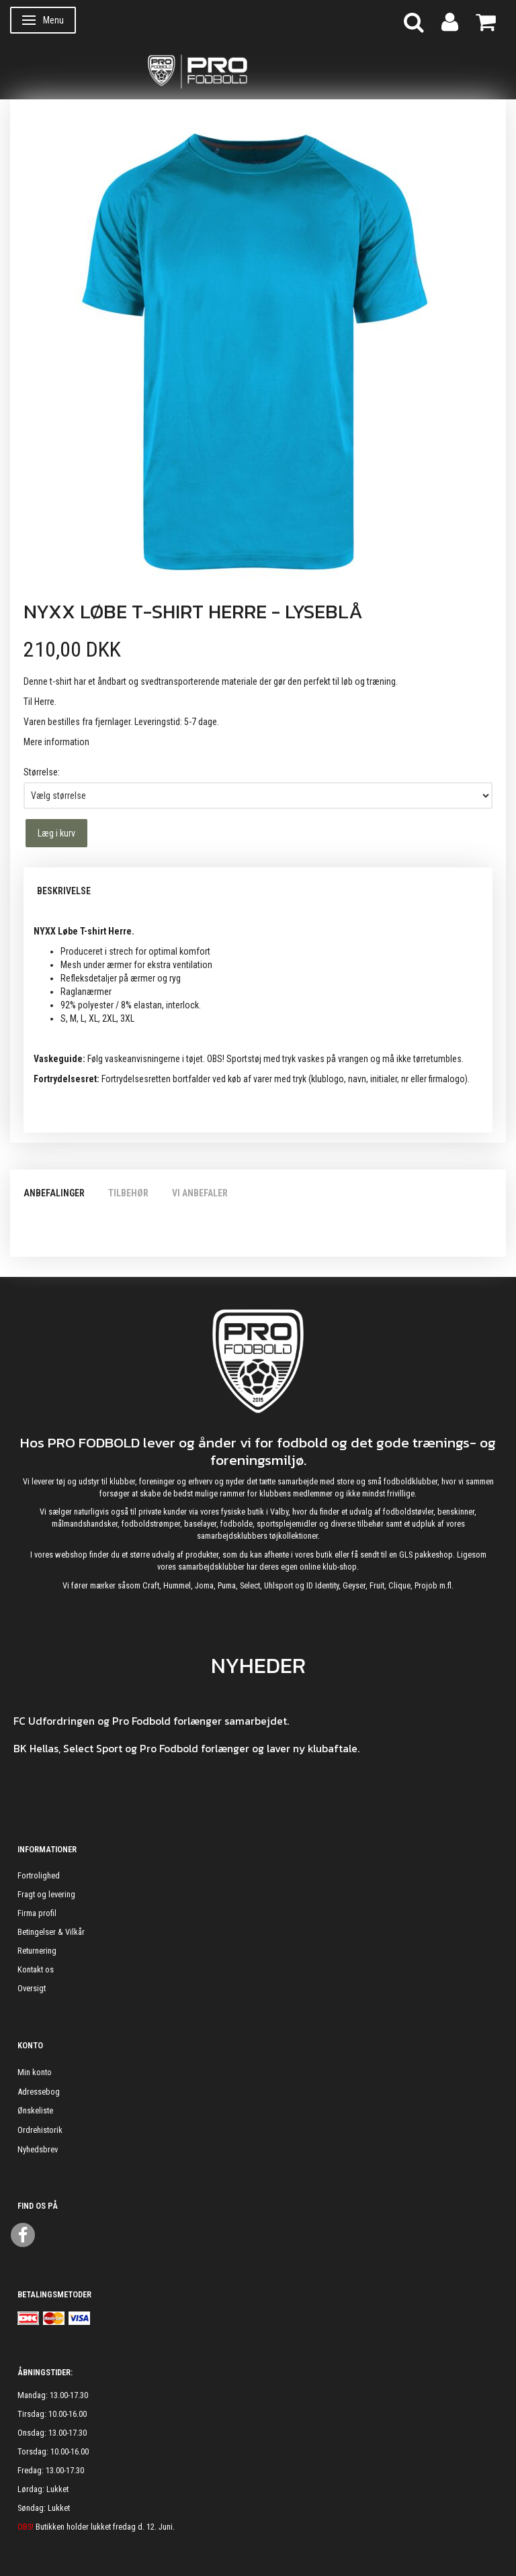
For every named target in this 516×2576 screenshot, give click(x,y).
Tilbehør (128, 1193)
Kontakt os (35, 1969)
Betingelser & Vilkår (51, 1932)
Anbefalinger (54, 1193)
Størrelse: (42, 772)
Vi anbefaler (200, 1193)
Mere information (56, 741)
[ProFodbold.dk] (258, 70)
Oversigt (31, 1988)
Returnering (36, 1951)
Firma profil (36, 1913)
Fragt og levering (46, 1894)
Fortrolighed (38, 1875)
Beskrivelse (64, 891)
